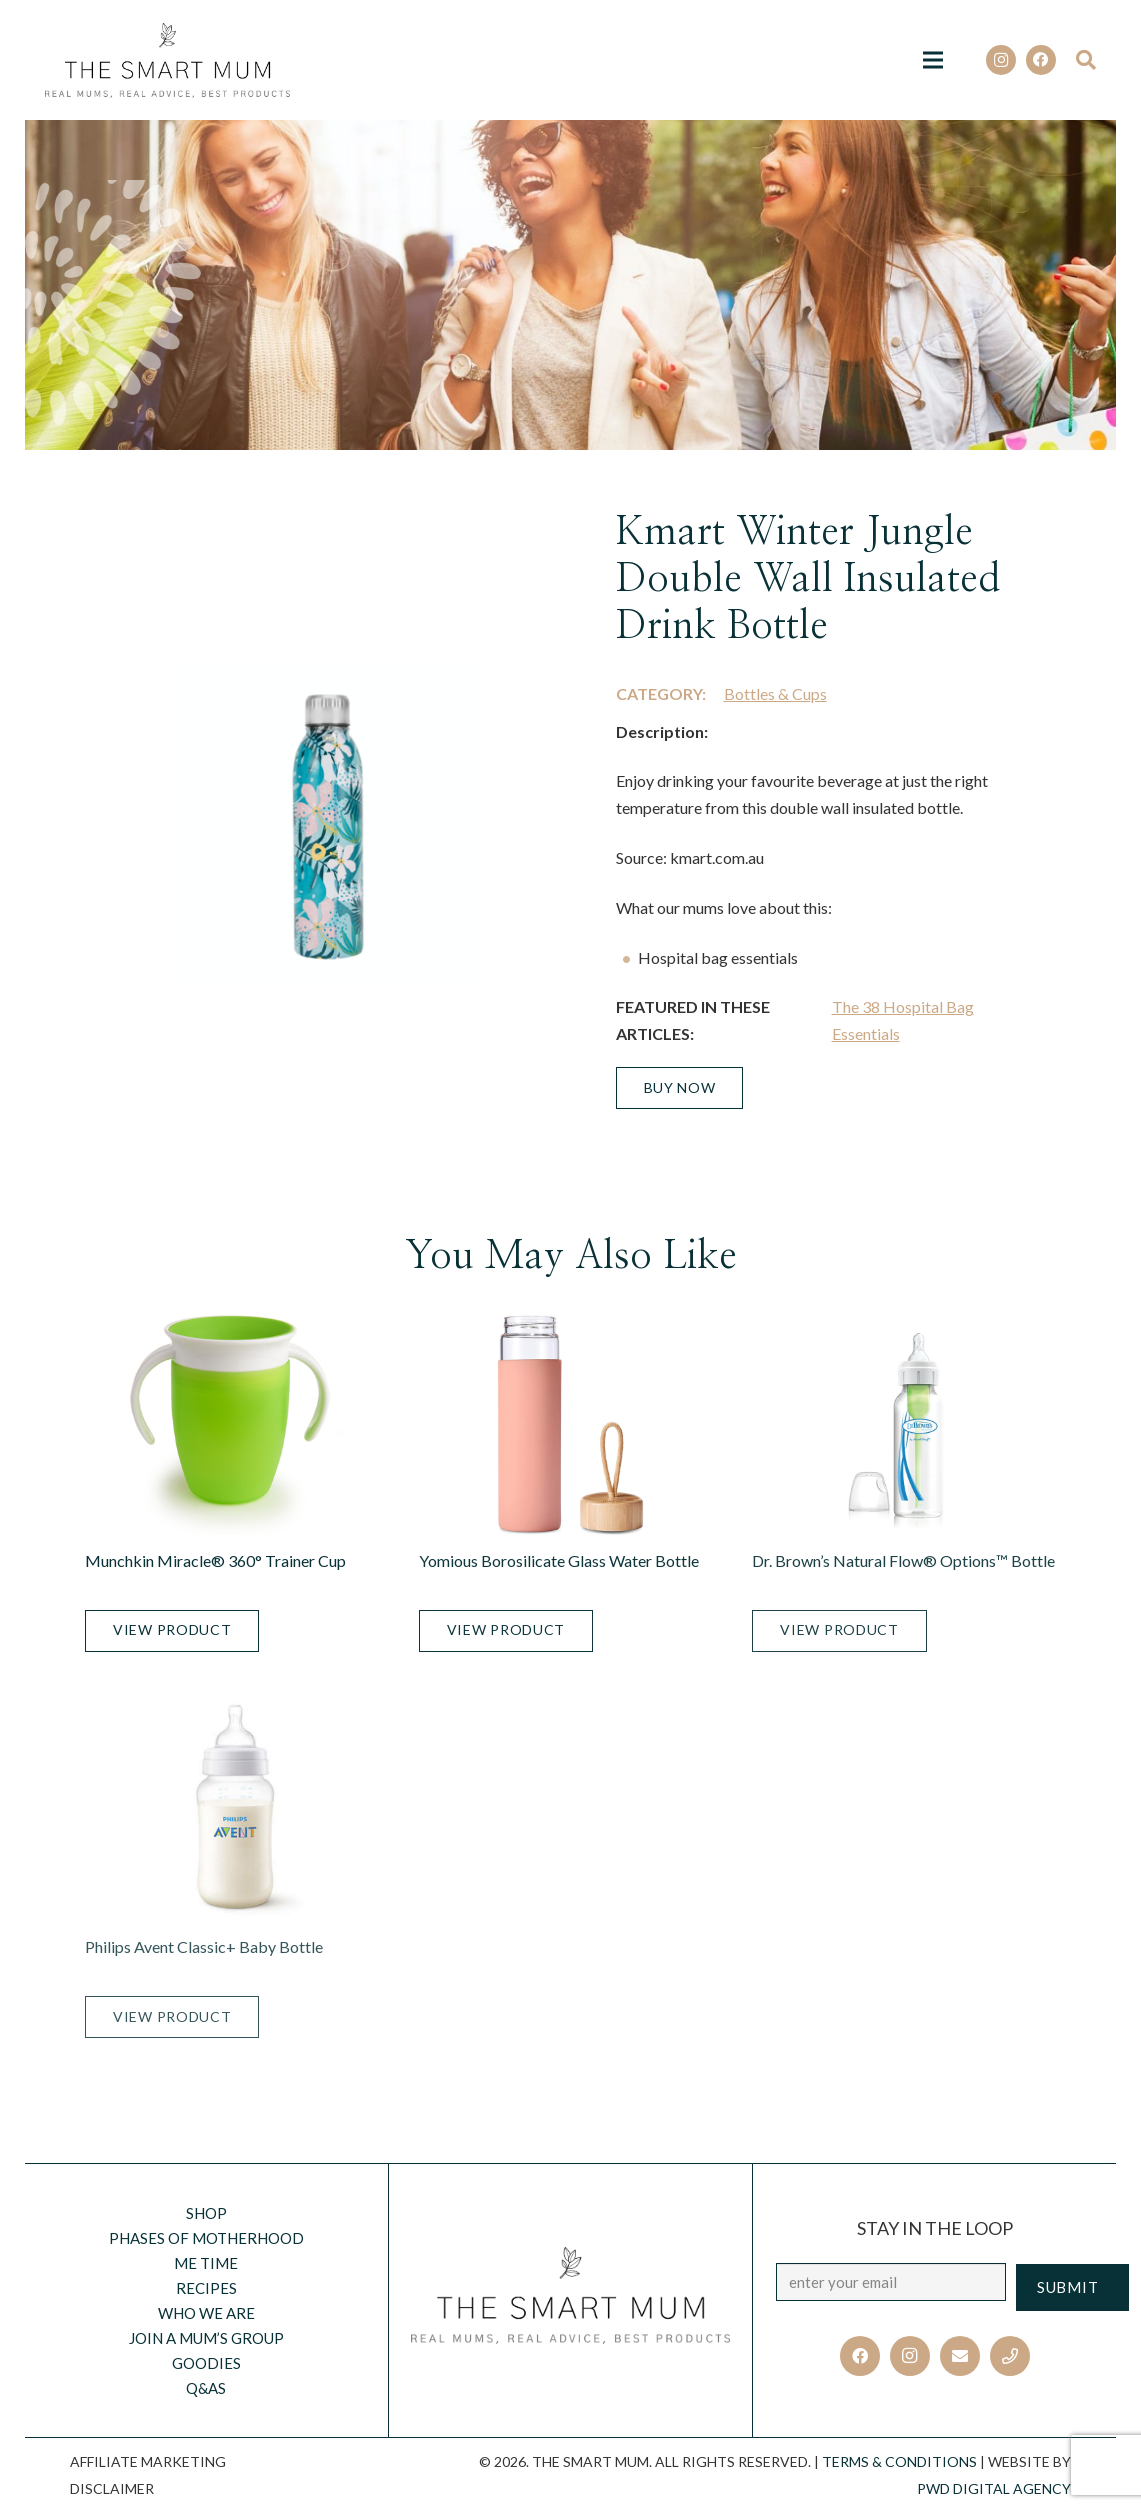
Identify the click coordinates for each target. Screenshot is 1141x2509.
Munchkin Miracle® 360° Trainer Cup (215, 1560)
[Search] (1092, 60)
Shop (206, 2213)
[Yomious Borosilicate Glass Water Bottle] (571, 1424)
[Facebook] (1041, 60)
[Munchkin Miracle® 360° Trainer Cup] (237, 1424)
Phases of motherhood (206, 2238)
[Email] (960, 2356)
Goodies (206, 2363)
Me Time (206, 2263)
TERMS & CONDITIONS (899, 2461)
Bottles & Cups (775, 693)
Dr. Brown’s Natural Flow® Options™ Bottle (903, 1560)
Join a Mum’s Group (206, 2338)
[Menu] (933, 60)
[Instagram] (1001, 60)
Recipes (206, 2288)
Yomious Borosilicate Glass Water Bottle (559, 1560)
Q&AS (206, 2388)
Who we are (206, 2313)
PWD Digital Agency (994, 2488)
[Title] (1010, 2356)
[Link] (167, 60)
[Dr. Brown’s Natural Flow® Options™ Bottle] (904, 1424)
